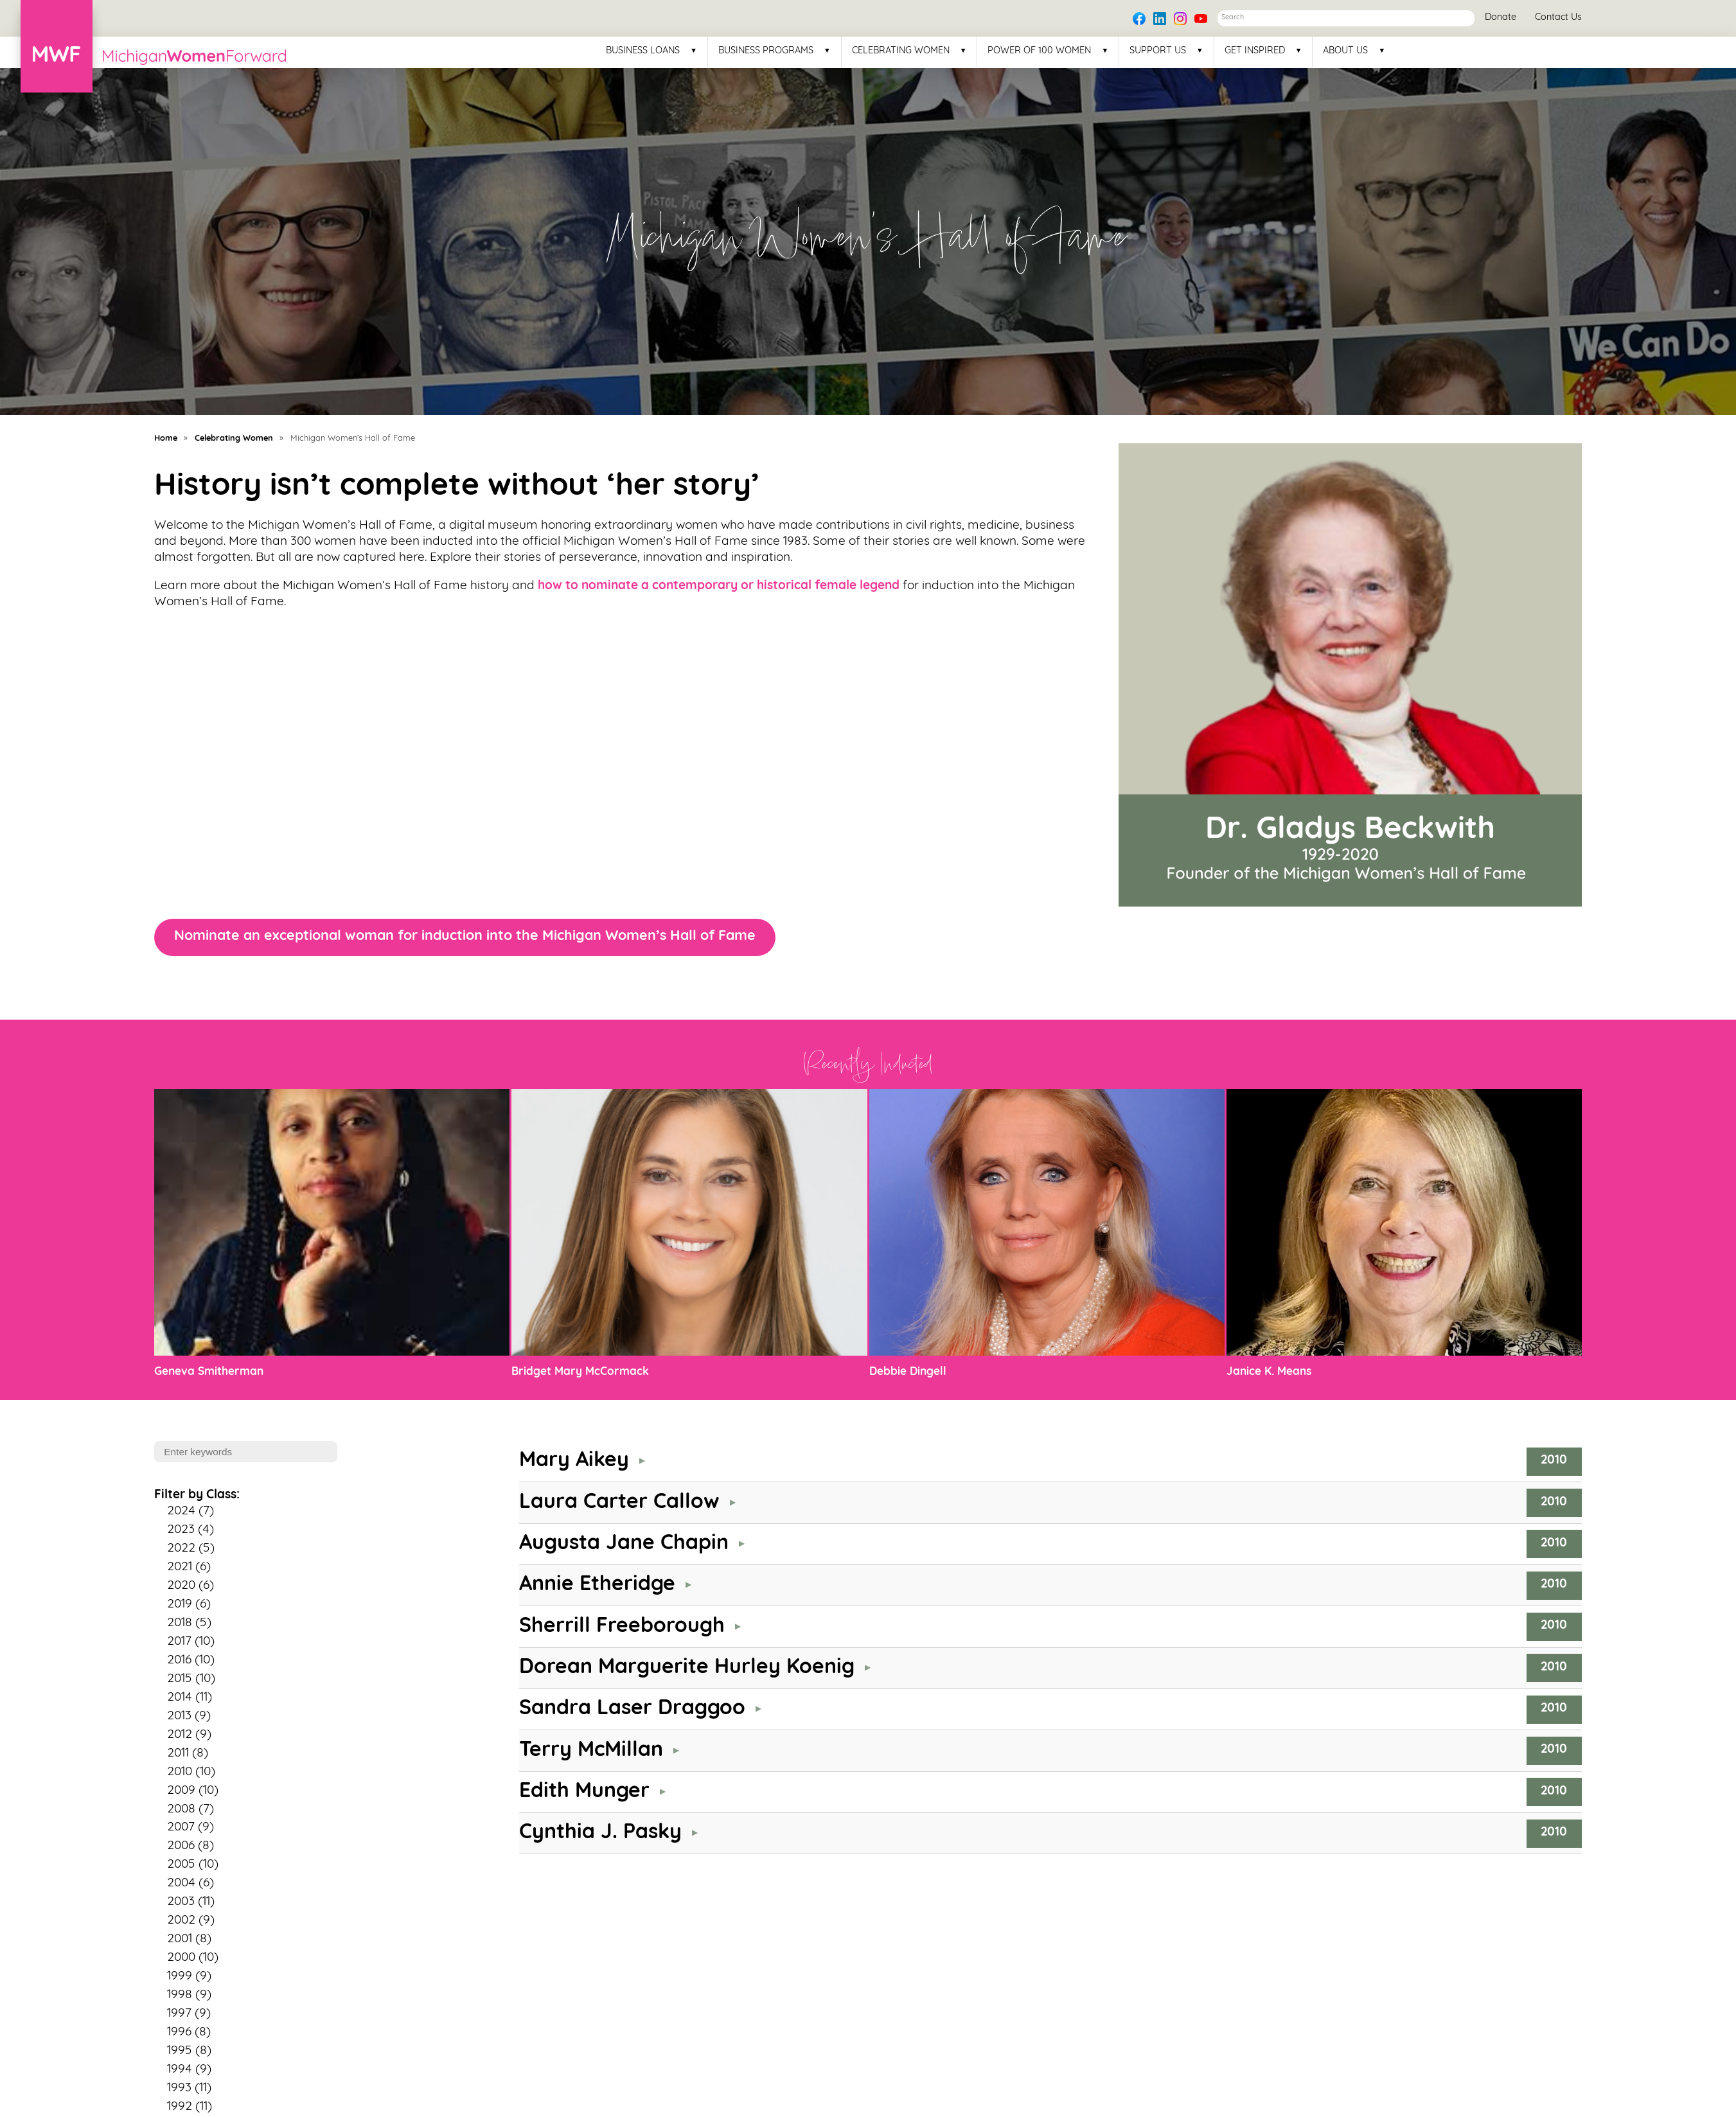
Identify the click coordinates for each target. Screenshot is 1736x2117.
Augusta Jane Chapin (624, 1544)
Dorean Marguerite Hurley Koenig (687, 1668)
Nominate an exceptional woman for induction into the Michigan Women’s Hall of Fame (465, 936)
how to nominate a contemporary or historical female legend (718, 586)
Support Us (1157, 51)
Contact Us (1558, 17)
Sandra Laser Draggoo (632, 1709)
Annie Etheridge (597, 1585)
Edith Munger (584, 1792)
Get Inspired (1255, 51)
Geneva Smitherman (208, 1372)
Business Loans (643, 51)
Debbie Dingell (907, 1372)
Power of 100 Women (1039, 51)
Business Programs (765, 51)
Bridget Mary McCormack (580, 1372)
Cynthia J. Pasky (600, 1833)
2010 (1554, 1461)
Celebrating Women (901, 51)
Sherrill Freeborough (622, 1627)
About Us (1345, 51)
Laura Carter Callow (619, 1503)
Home (165, 438)
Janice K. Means (1269, 1372)
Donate (1500, 17)
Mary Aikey (574, 1461)
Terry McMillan (591, 1751)
